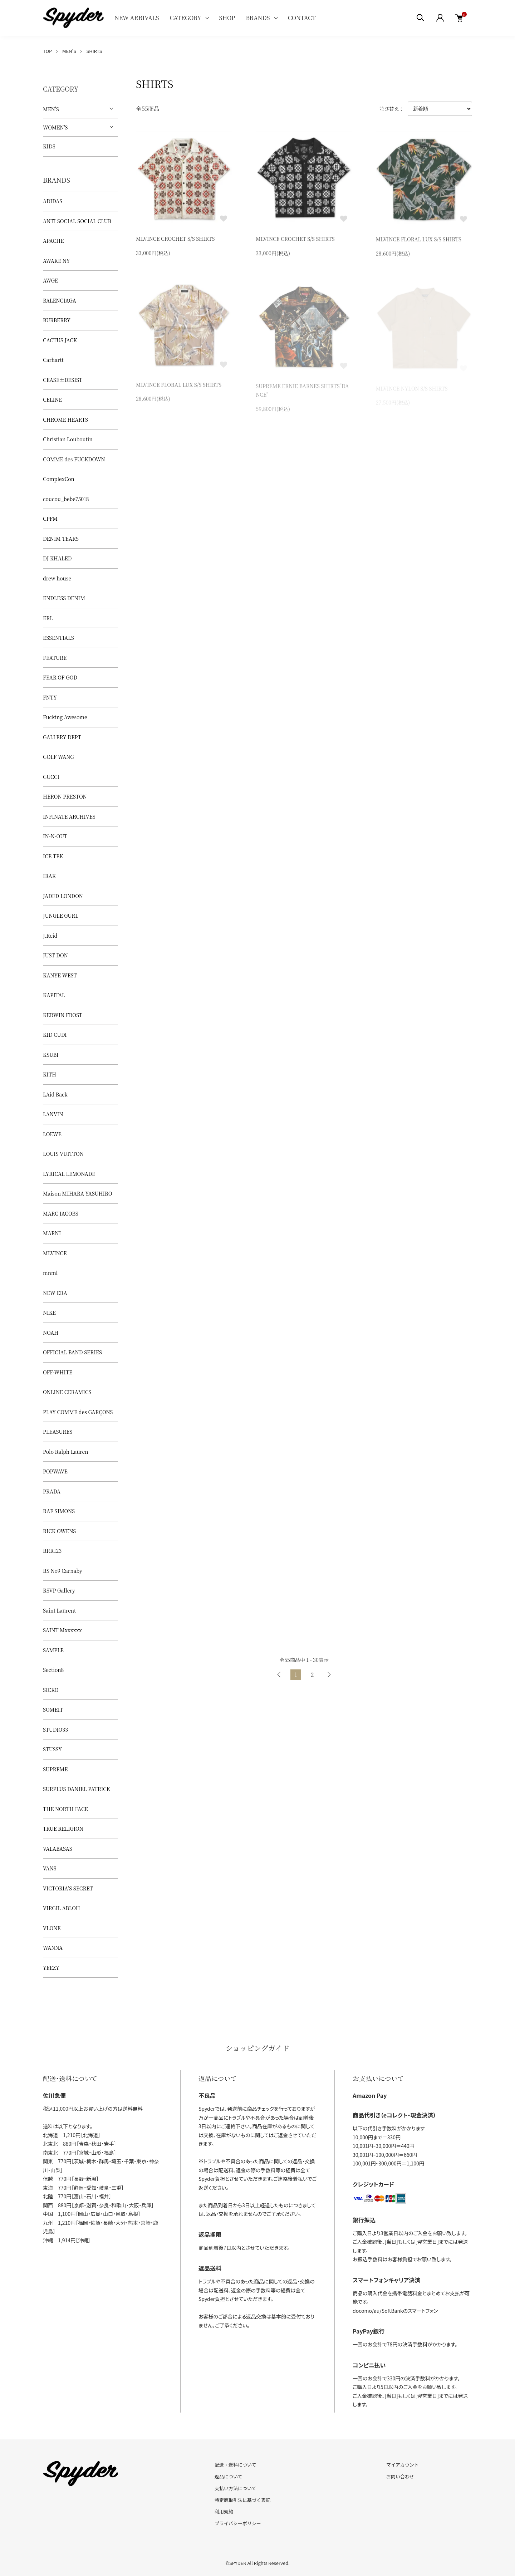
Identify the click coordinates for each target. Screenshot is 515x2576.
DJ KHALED (57, 558)
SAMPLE (53, 1650)
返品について (228, 2476)
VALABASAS (57, 1848)
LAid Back (55, 1094)
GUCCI (51, 776)
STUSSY (52, 1749)
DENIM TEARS (61, 538)
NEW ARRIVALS (136, 18)
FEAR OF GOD (60, 677)
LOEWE (52, 1134)
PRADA (51, 1491)
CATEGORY (185, 18)
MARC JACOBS (60, 1213)
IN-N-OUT (55, 836)
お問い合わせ (400, 2476)
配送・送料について (235, 2464)
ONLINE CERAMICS (67, 1391)
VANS (49, 1868)
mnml (50, 1272)
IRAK (49, 875)
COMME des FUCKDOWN (74, 459)
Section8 (53, 1669)
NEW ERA (55, 1292)
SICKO (51, 1689)
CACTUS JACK (60, 340)
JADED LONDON (63, 895)
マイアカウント (402, 2464)
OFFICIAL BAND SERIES (72, 1352)
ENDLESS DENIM (64, 598)
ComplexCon (58, 478)
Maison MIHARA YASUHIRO (77, 1193)
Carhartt (53, 359)
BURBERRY (56, 320)
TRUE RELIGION (63, 1828)
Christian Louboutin (68, 439)
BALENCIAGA (59, 300)
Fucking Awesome (65, 717)
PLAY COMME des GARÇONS (78, 1411)
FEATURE (55, 657)
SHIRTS (94, 51)
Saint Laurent (59, 1610)
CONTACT (302, 18)
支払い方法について (235, 2488)
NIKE (49, 1312)
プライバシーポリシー (238, 2523)
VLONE (51, 1928)
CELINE (52, 399)
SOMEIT (53, 1709)
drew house (57, 578)
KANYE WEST (60, 975)
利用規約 (224, 2511)
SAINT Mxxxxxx (62, 1630)
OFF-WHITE (57, 1372)
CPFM (50, 518)
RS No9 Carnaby (62, 1570)
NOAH (50, 1332)
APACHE (53, 240)
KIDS (49, 146)
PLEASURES (57, 1431)
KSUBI (51, 1054)
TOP (47, 51)
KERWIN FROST (62, 1015)
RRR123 (52, 1550)
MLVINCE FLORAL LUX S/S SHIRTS (418, 242)
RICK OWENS (59, 1531)
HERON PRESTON (65, 796)
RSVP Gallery (59, 1590)
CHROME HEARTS (65, 419)
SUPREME (55, 1769)
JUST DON (55, 955)
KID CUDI (55, 1034)
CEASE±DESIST (62, 379)
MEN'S (69, 51)
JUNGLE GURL (60, 915)
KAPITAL (54, 994)
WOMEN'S (55, 127)
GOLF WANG (58, 756)
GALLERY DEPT (62, 737)
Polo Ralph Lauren (65, 1451)
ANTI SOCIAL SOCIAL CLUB (77, 221)
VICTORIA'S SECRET (68, 1888)
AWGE (50, 280)
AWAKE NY (56, 260)
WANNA (53, 1947)
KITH (49, 1074)
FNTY (50, 697)
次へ (328, 1674)
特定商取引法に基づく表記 (242, 2500)
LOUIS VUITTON (63, 1153)
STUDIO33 (55, 1729)
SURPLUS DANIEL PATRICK (76, 1788)
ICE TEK (53, 856)
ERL (48, 618)
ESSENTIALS (58, 637)
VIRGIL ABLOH (61, 1908)
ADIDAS (52, 201)
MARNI (52, 1233)
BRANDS (258, 18)
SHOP (227, 18)
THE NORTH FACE (65, 1808)
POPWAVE (55, 1471)
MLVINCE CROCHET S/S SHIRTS (175, 240)
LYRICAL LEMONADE (69, 1173)
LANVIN (53, 1114)
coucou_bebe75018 (66, 498)
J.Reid (50, 935)
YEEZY (51, 1967)
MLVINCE (55, 1253)
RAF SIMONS (59, 1511)
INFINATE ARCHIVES (69, 816)
